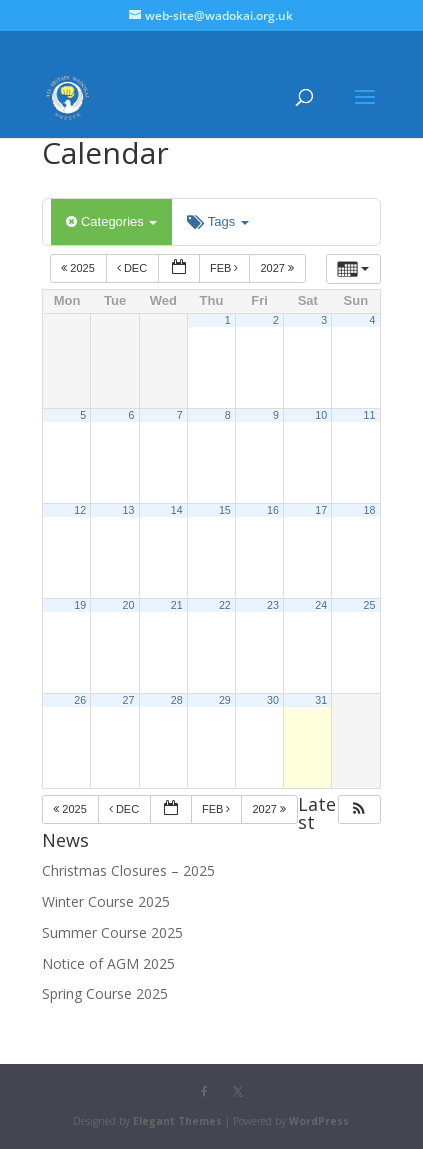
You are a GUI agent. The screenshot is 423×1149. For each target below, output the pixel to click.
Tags (217, 221)
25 (370, 605)
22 (225, 605)
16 (273, 510)
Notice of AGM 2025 (108, 963)
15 (225, 510)
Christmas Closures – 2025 (128, 870)
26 (80, 700)
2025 (79, 268)
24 (321, 605)
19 (80, 605)
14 (177, 510)
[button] (359, 809)
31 (321, 700)
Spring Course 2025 (105, 993)
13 (129, 510)
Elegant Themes (177, 1121)
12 (80, 510)
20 (129, 605)
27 (129, 700)
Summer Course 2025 (112, 932)
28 (177, 700)
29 (225, 700)
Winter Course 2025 (106, 901)
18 (370, 510)
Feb (226, 268)
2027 (278, 268)
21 (177, 605)
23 (273, 605)
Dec (133, 268)
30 (273, 700)
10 (321, 415)
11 (370, 415)
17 (321, 510)
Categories (111, 221)
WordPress (319, 1121)
